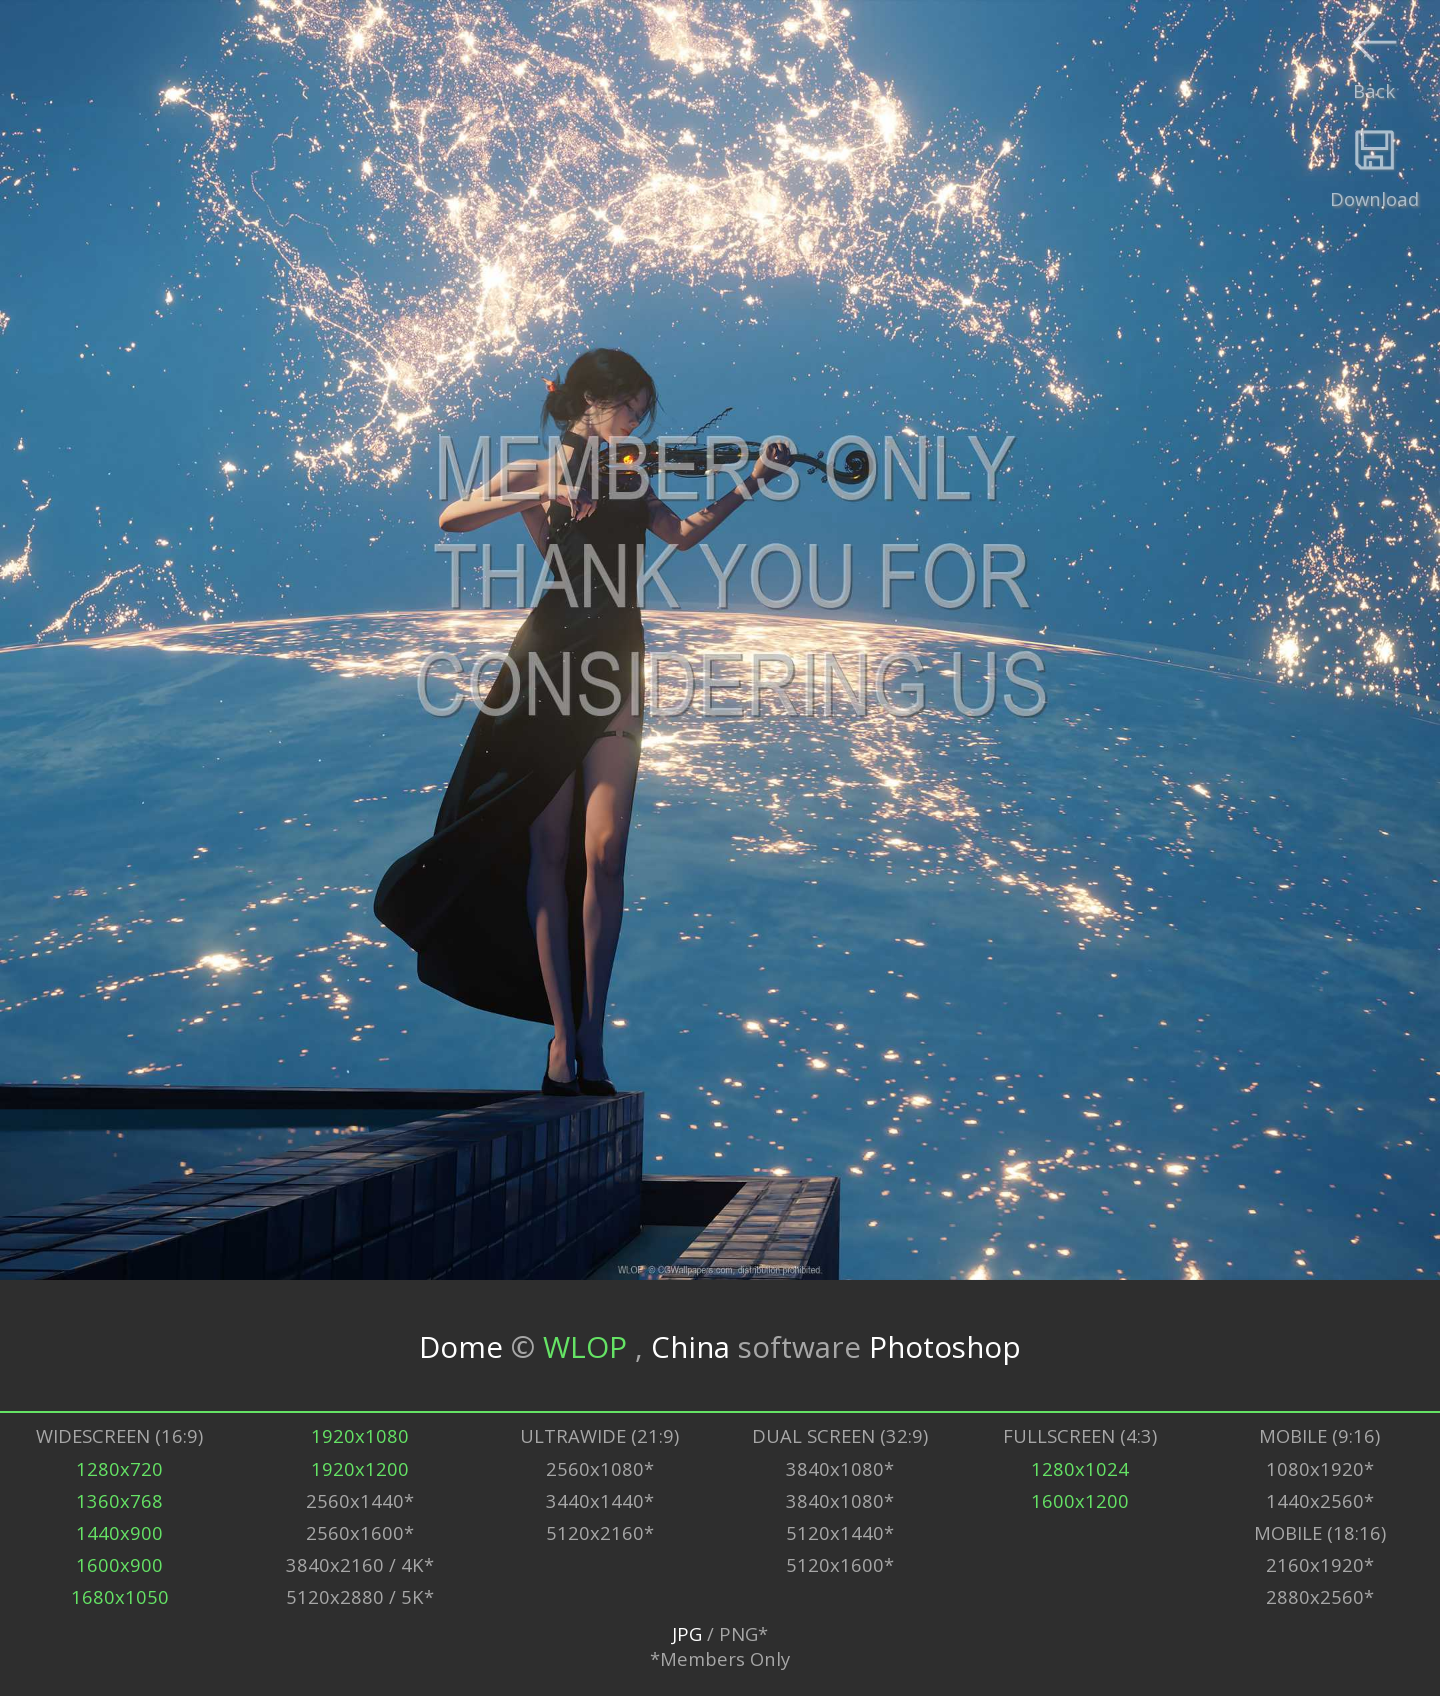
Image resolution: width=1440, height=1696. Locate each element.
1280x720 (119, 1468)
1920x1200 (360, 1468)
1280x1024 (1080, 1468)
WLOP (589, 1345)
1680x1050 (120, 1596)
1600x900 (119, 1564)
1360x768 (119, 1500)
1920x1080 (360, 1435)
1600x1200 (1080, 1500)
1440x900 (119, 1532)
